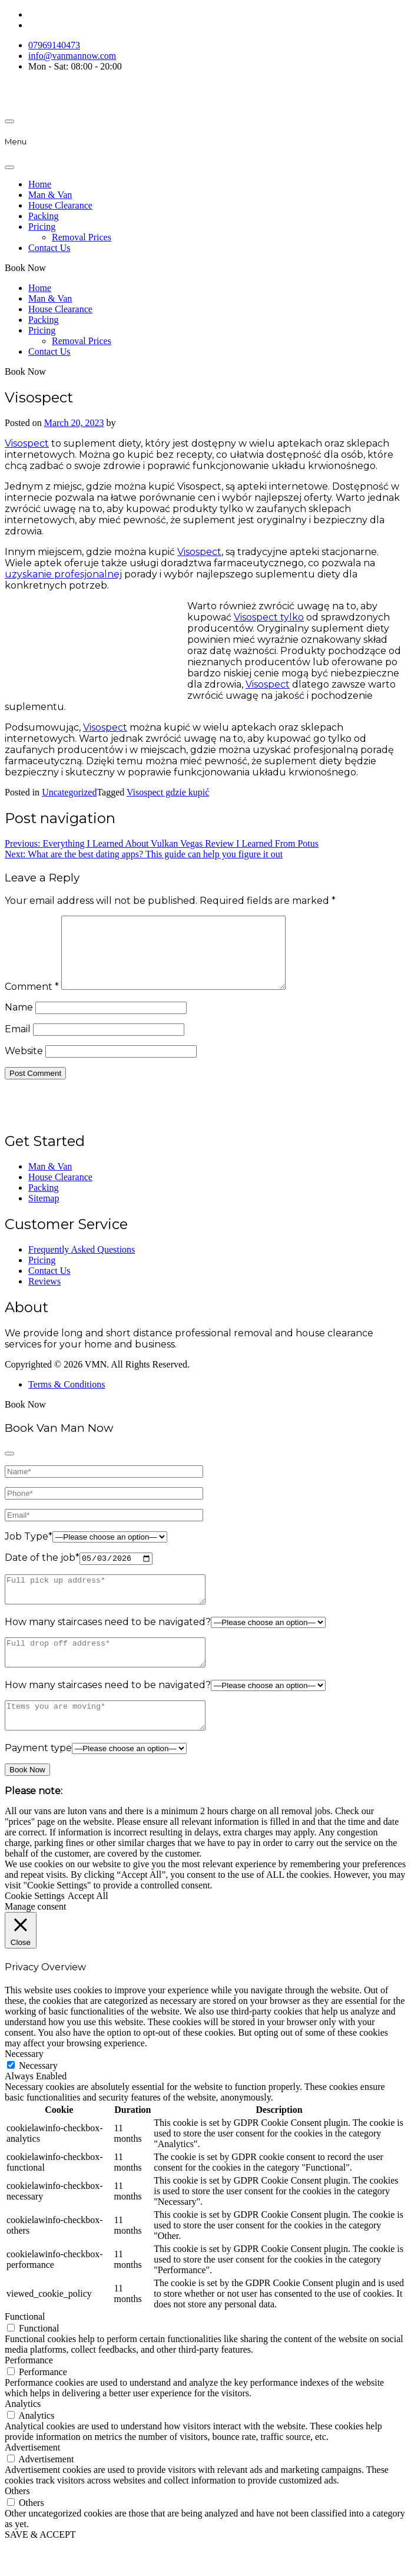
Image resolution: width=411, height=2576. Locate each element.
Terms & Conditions (66, 1398)
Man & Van (50, 195)
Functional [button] (25, 2348)
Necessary (38, 2097)
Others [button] (17, 2522)
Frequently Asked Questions (81, 1264)
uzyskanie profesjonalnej (63, 574)
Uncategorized (69, 792)
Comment (32, 1000)
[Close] (9, 167)
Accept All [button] (88, 1927)
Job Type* (28, 1550)
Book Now (25, 268)
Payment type (38, 1779)
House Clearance (60, 205)
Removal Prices (81, 237)
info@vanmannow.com (72, 56)
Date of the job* (42, 1572)
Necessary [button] (24, 2085)
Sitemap (43, 1212)
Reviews (44, 1295)
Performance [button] (29, 2391)
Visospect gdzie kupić (168, 792)
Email (18, 1043)
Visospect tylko (269, 617)
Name (19, 1021)
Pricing (41, 227)
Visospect (27, 443)
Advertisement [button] (32, 2478)
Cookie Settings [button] (35, 1927)
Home (39, 184)
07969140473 (54, 45)
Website (24, 1065)
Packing (43, 216)
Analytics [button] (23, 2435)
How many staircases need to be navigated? (108, 1642)
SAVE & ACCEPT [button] (40, 2566)
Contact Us (49, 248)
